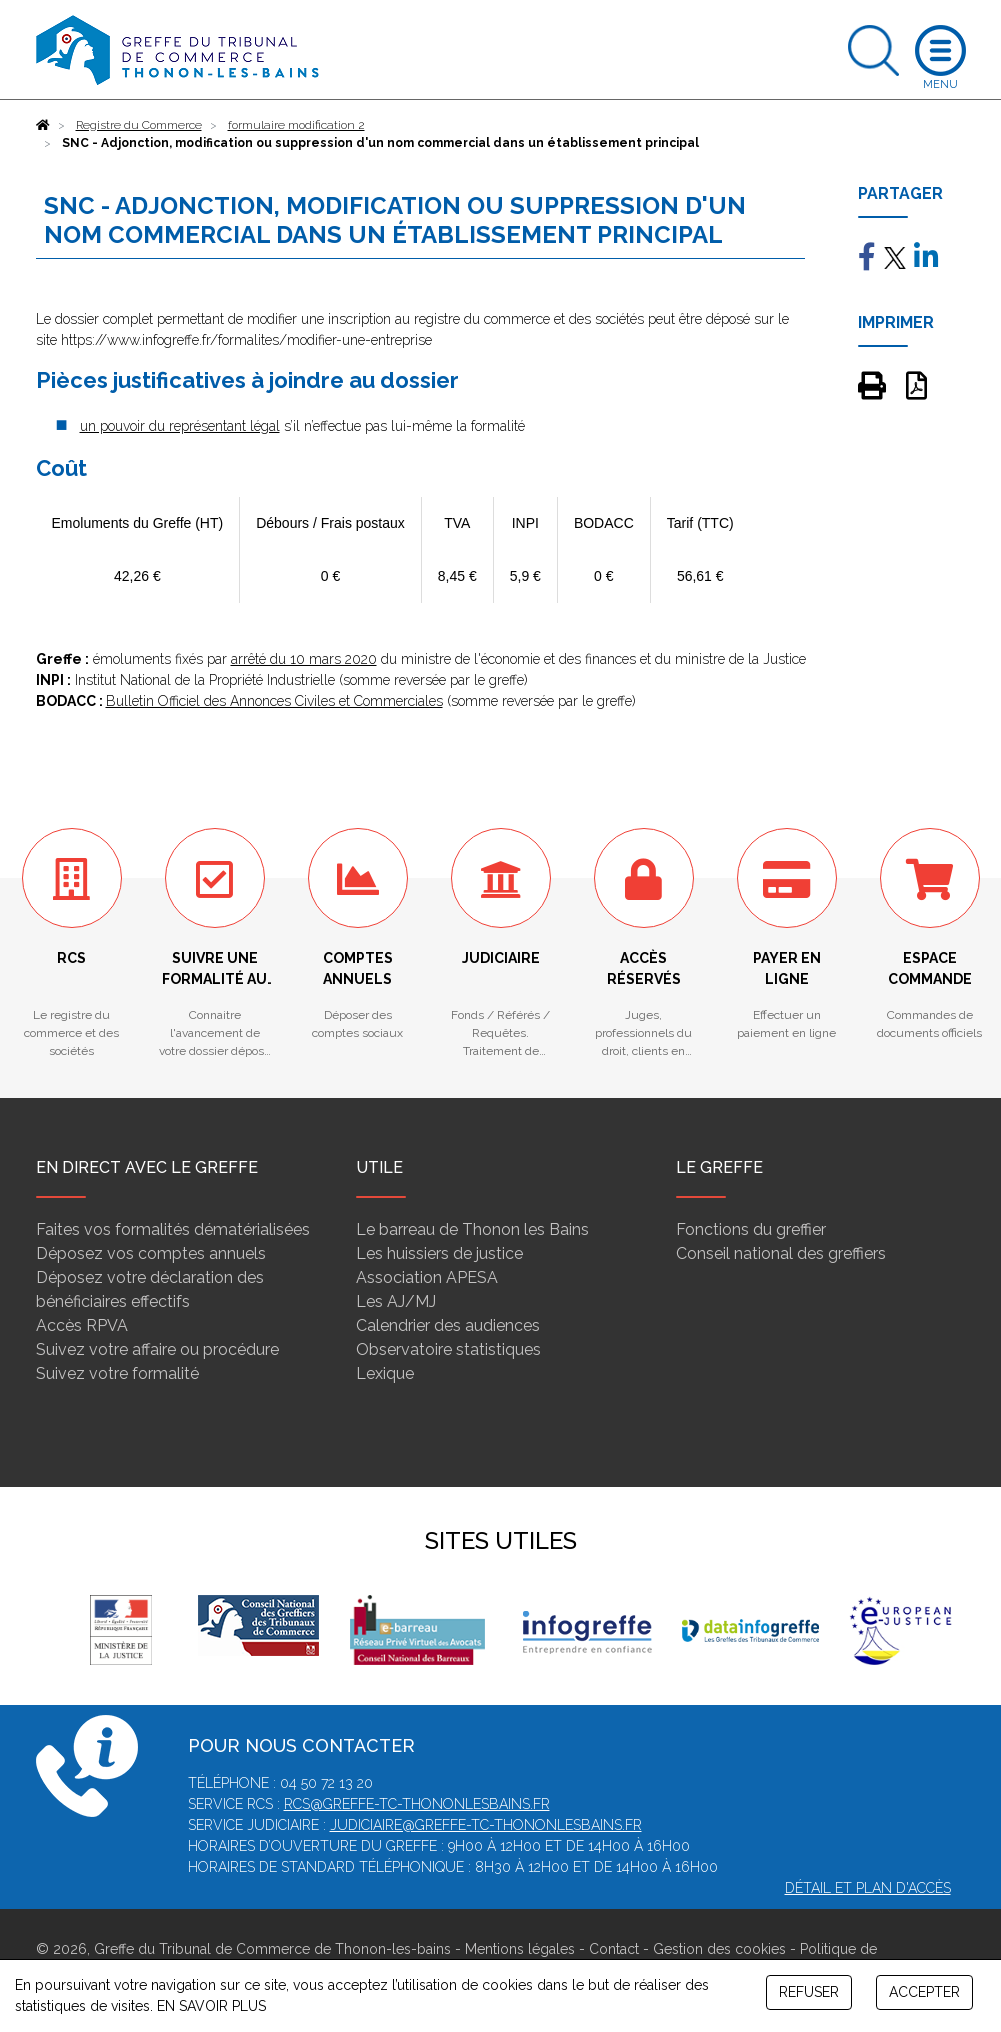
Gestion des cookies (719, 1949)
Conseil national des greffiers (781, 1253)
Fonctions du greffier (751, 1229)
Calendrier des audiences (448, 1325)
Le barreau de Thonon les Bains (472, 1229)
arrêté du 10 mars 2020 (304, 659)
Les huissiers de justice (439, 1253)
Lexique (385, 1373)
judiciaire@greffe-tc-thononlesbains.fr (486, 1825)
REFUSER (809, 1992)
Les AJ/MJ (396, 1301)
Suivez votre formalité (117, 1373)
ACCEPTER (924, 1992)
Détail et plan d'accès (868, 1888)
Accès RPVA (82, 1325)
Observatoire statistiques (448, 1349)
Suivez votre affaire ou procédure (157, 1349)
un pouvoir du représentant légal (180, 426)
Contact (614, 1949)
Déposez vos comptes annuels (151, 1253)
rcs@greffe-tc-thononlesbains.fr (417, 1804)
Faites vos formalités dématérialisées (173, 1229)
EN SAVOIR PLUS (211, 2006)
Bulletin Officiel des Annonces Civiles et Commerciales (274, 701)
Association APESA (427, 1277)
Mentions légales (520, 1949)
